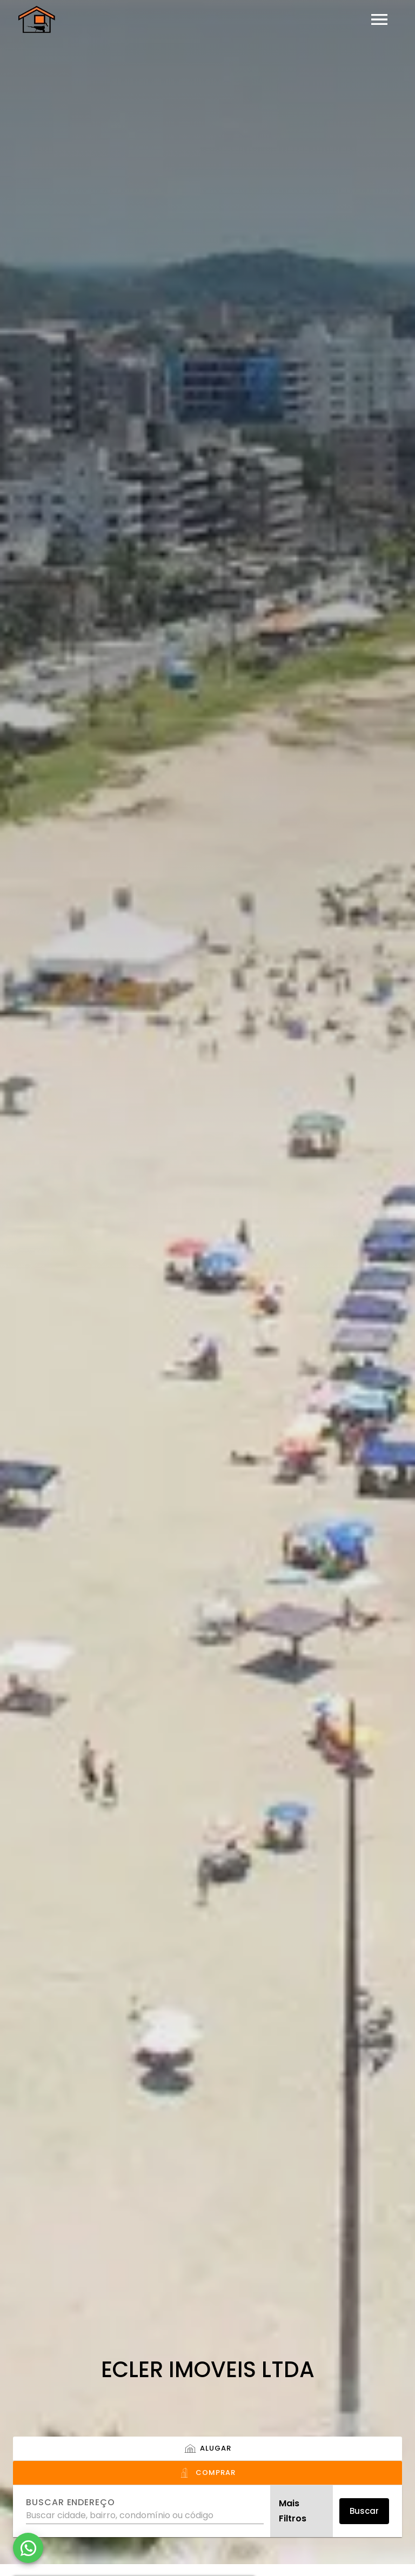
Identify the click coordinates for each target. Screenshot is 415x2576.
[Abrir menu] (379, 19)
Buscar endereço (70, 2502)
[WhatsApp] (28, 2548)
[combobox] (145, 2511)
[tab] (207, 2449)
